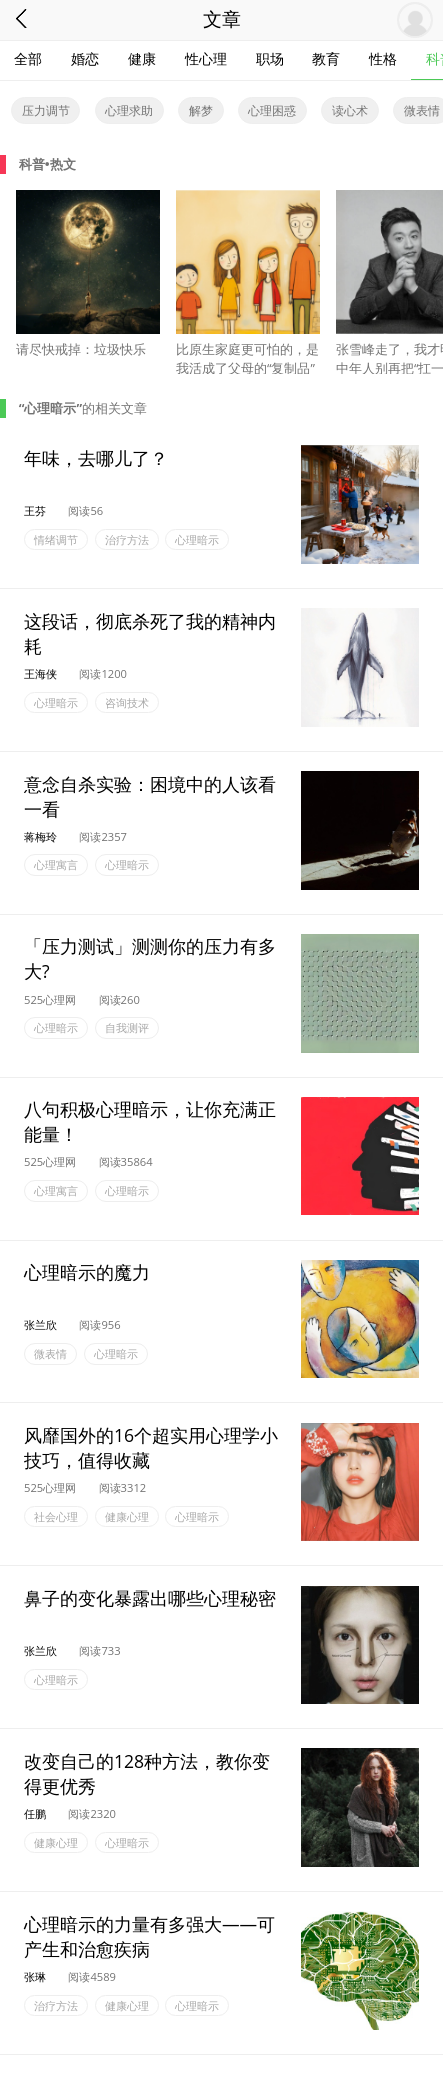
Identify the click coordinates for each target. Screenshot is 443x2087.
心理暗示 (197, 539)
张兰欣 (40, 1324)
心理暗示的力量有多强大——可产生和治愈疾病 (149, 1935)
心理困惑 (272, 110)
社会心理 (56, 1516)
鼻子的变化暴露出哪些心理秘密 (150, 1598)
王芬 (35, 510)
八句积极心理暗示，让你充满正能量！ (150, 1121)
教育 (326, 58)
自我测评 (127, 1028)
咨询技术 (127, 702)
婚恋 (85, 58)
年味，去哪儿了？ (96, 457)
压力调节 (46, 110)
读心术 (350, 110)
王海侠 (40, 673)
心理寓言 (56, 865)
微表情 (50, 1353)
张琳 (35, 1976)
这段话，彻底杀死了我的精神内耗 (150, 632)
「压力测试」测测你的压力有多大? (150, 958)
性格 (383, 58)
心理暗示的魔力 (87, 1272)
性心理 (206, 58)
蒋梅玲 (40, 836)
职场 (270, 58)
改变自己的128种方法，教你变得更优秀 (147, 1772)
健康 (142, 58)
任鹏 (35, 1813)
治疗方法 (127, 539)
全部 (28, 58)
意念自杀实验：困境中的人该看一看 (150, 795)
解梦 (201, 110)
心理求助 (129, 110)
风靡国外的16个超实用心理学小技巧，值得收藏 (151, 1447)
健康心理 (127, 1516)
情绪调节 (56, 539)
